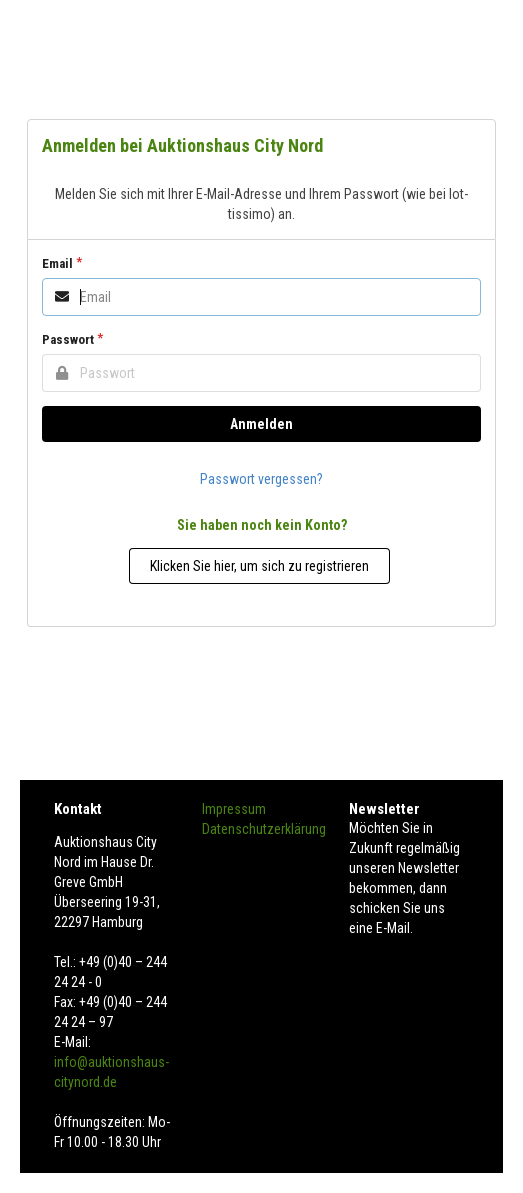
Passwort (68, 339)
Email (57, 263)
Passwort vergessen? (261, 479)
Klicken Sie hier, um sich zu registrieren (259, 566)
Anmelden (261, 424)
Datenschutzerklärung (264, 829)
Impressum (234, 809)
